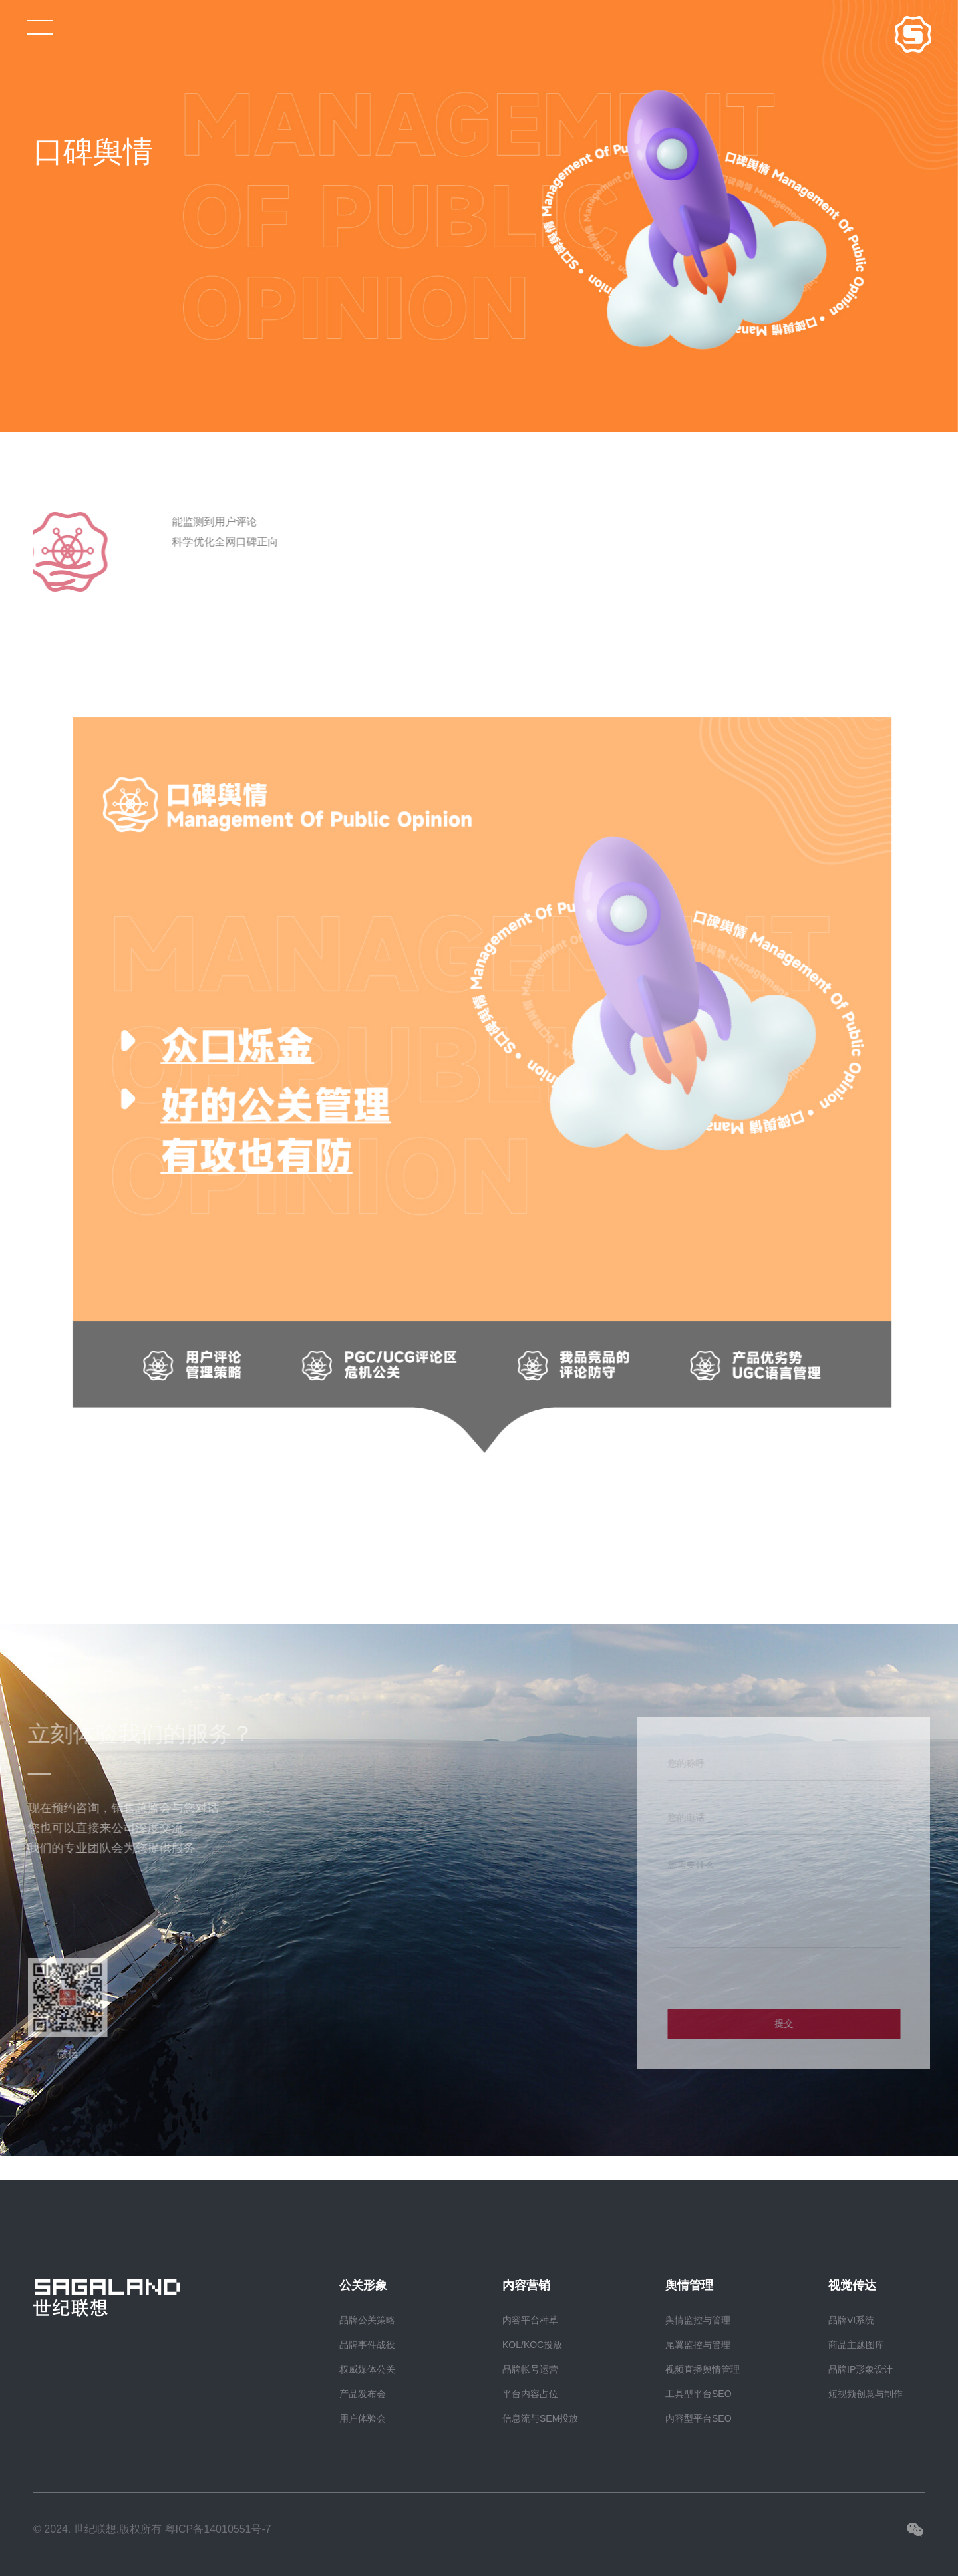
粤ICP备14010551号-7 (218, 2529)
